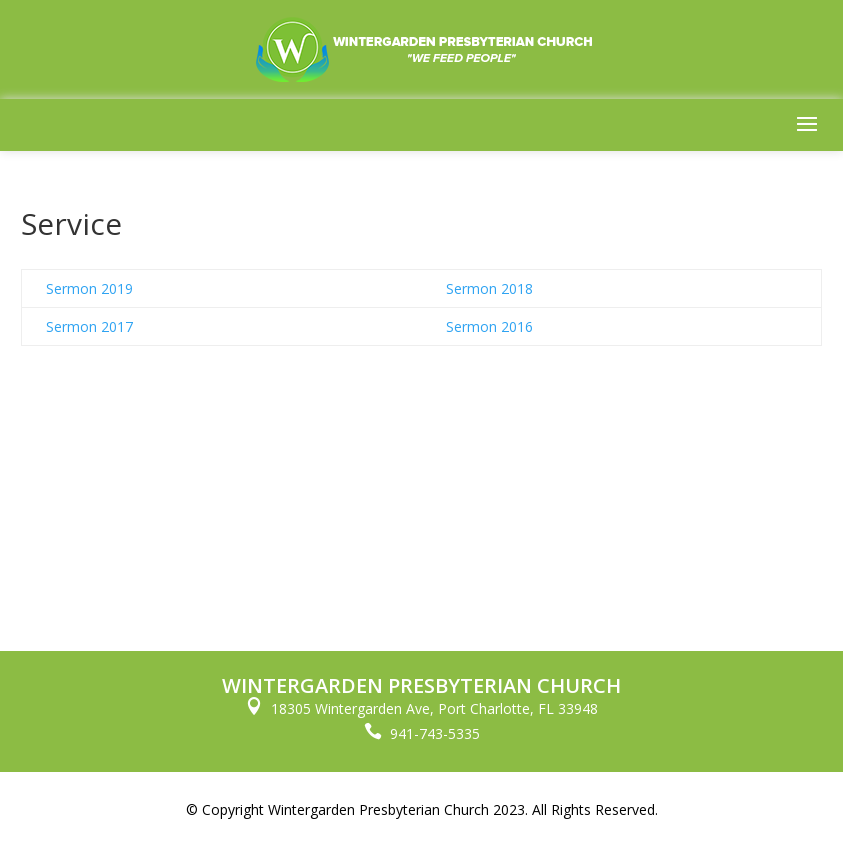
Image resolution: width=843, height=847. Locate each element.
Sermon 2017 (89, 326)
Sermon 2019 (89, 288)
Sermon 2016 (489, 326)
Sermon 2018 (489, 288)
